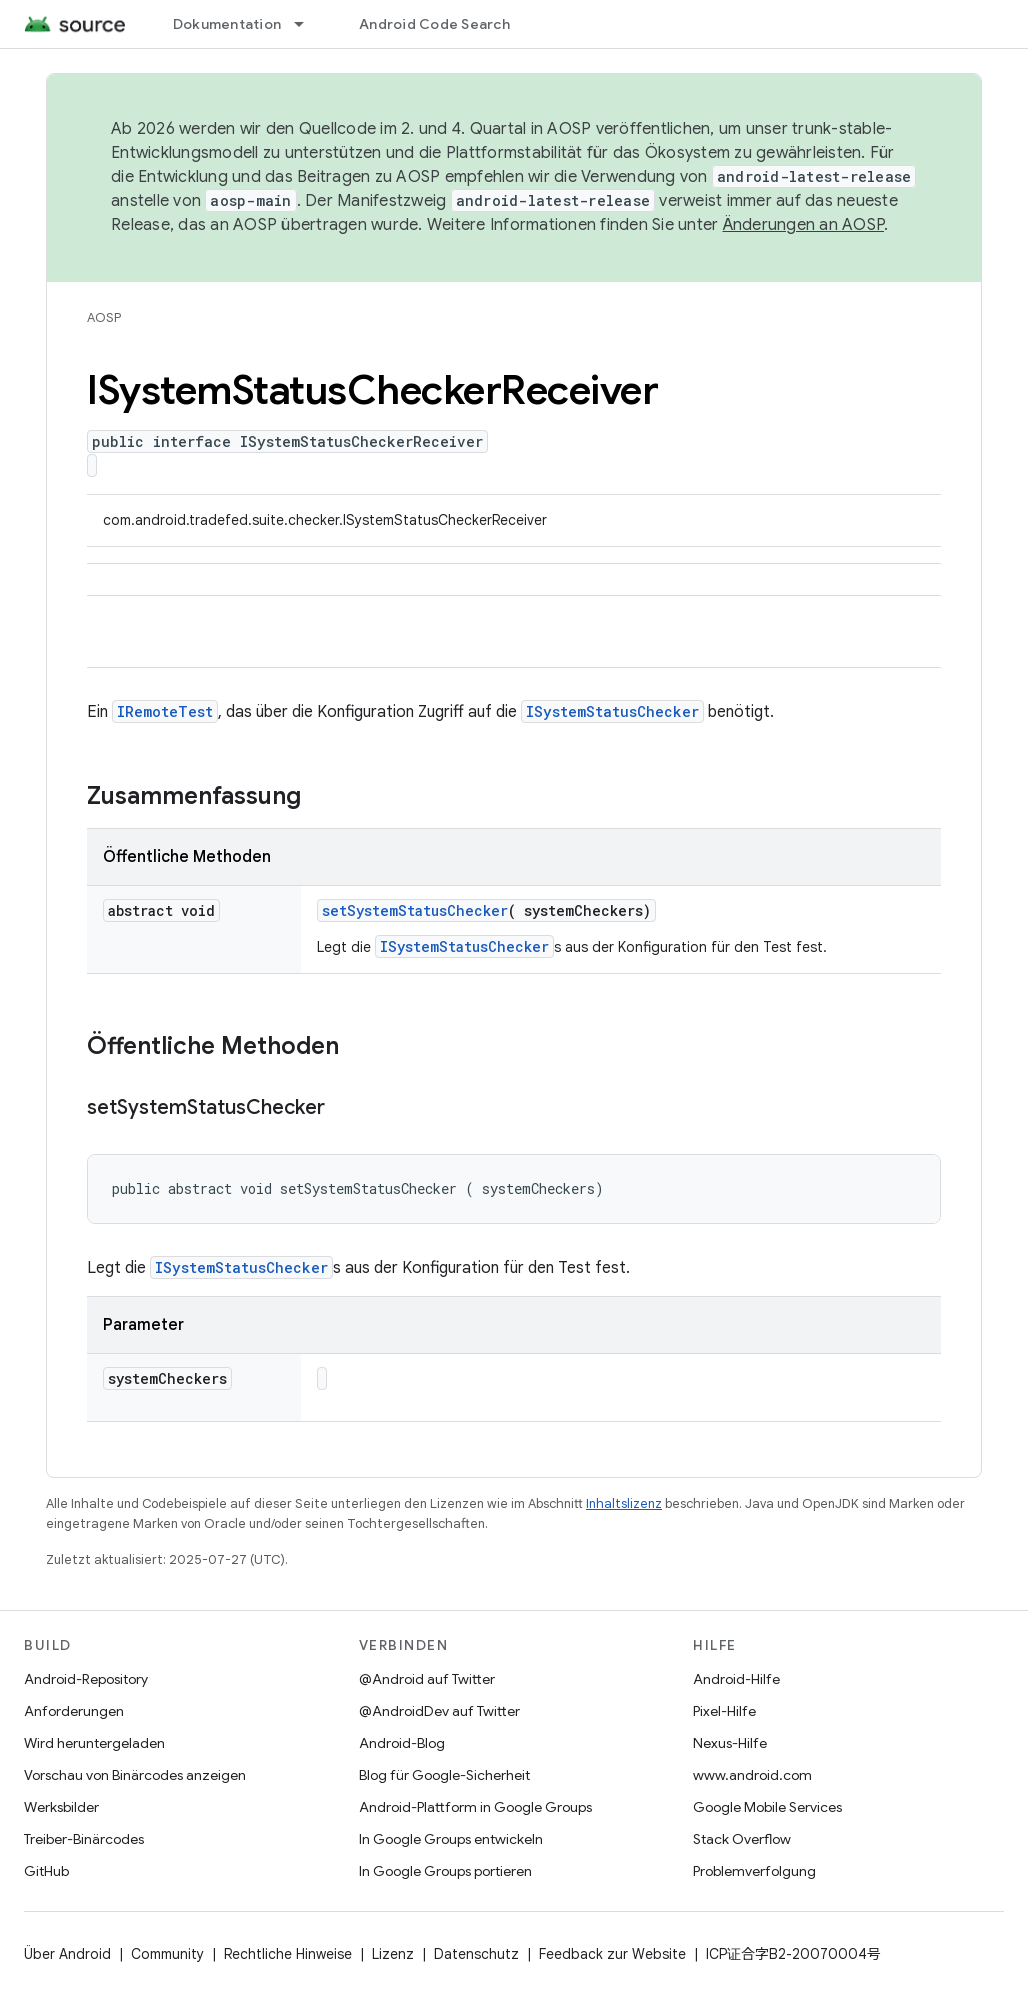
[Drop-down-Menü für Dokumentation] (308, 24)
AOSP (104, 317)
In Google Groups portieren (445, 1871)
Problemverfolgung (754, 1871)
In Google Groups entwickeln (451, 1839)
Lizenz (393, 1954)
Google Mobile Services (767, 1807)
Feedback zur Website (612, 1954)
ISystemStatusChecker (612, 711)
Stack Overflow (742, 1839)
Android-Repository (86, 1679)
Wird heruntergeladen (94, 1743)
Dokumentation (227, 24)
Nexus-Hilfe (730, 1743)
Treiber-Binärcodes (84, 1839)
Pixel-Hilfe (724, 1711)
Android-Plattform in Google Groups (475, 1807)
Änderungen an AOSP (804, 225)
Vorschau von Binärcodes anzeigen (135, 1775)
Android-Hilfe (736, 1679)
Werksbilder (61, 1807)
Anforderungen (74, 1711)
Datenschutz (476, 1954)
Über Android (67, 1954)
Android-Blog (402, 1743)
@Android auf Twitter (427, 1679)
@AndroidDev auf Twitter (439, 1711)
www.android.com (752, 1775)
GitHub (46, 1871)
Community (167, 1954)
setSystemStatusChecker (415, 910)
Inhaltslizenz (624, 1503)
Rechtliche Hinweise (288, 1954)
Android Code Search (434, 24)
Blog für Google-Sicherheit (444, 1775)
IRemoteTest (165, 711)
